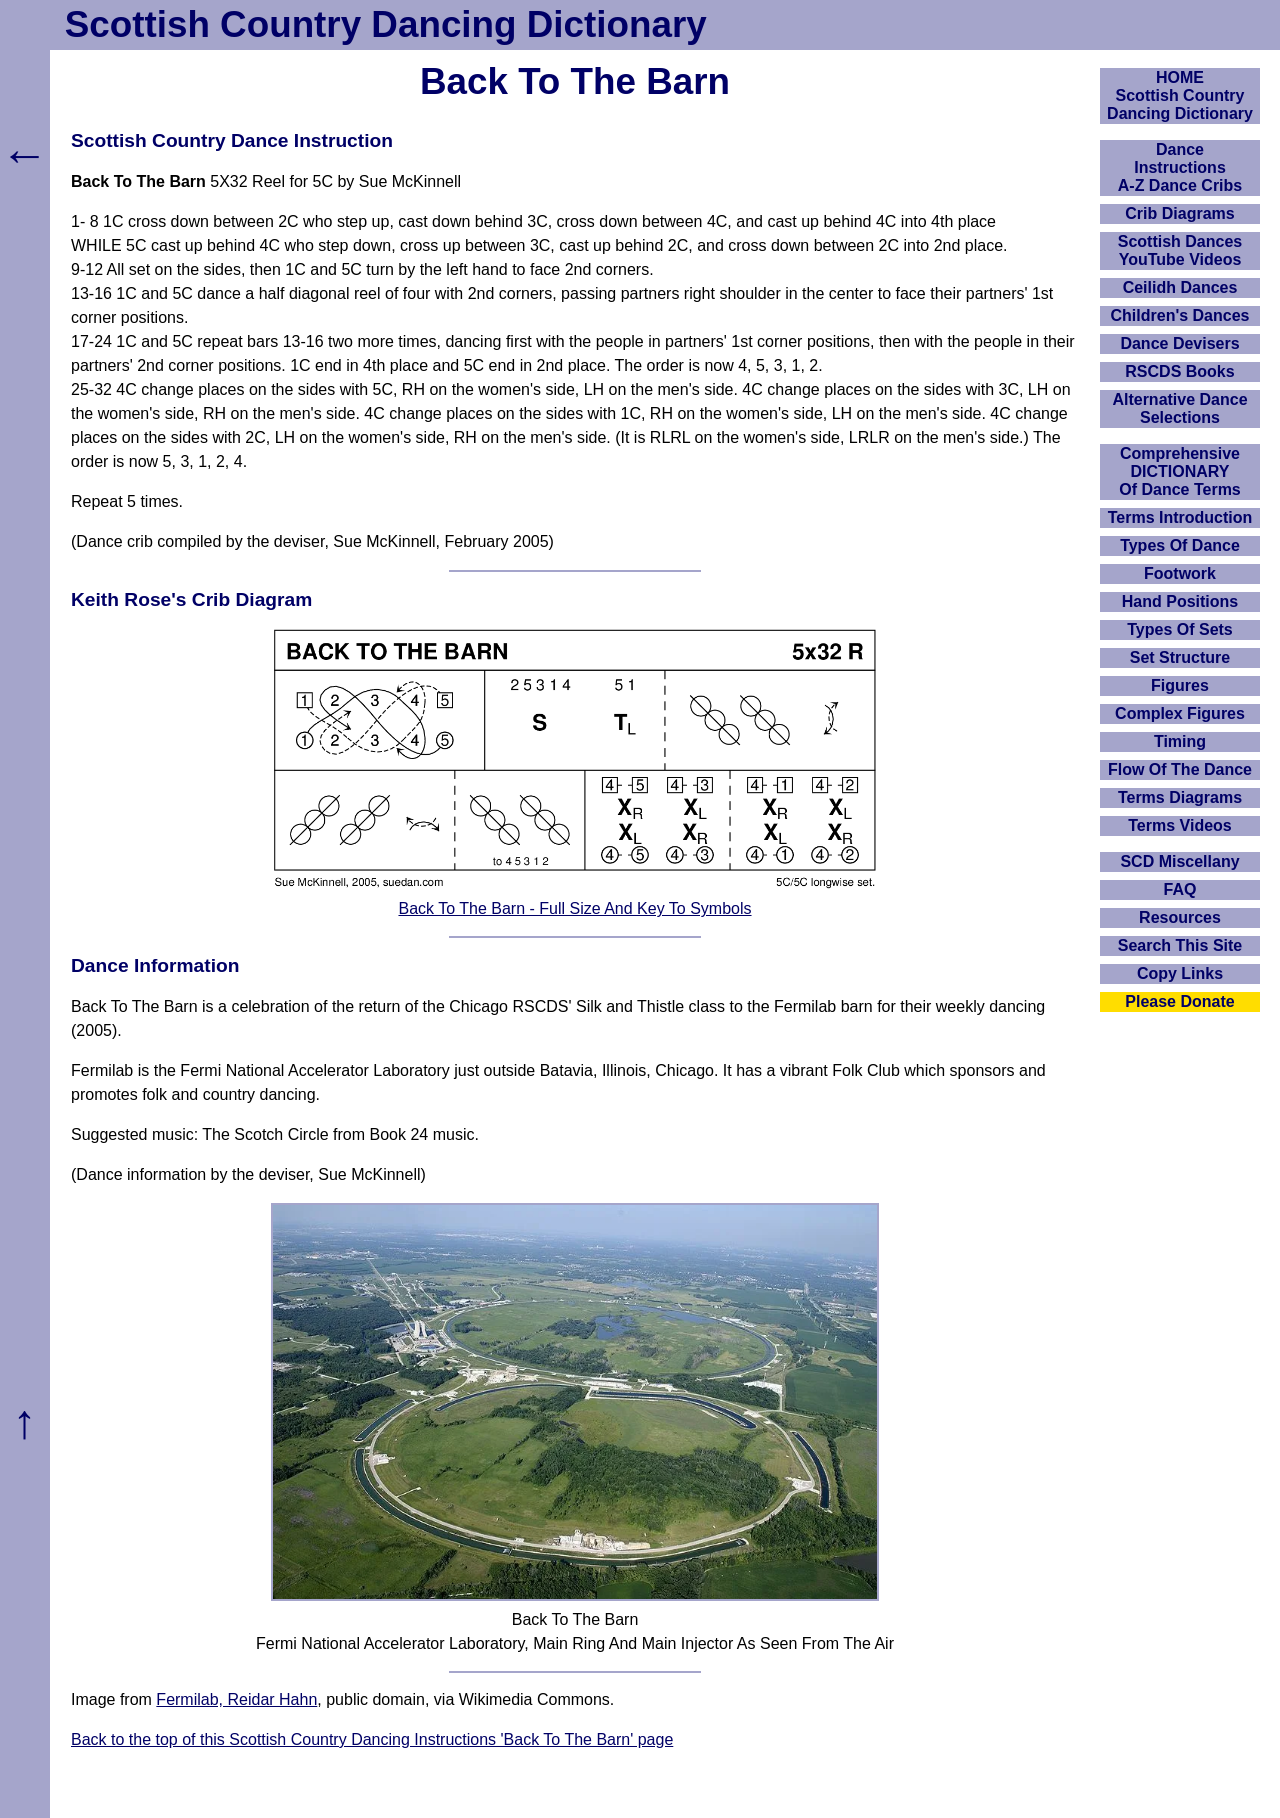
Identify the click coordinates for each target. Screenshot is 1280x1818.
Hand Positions (1180, 601)
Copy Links (1180, 973)
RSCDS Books (1179, 371)
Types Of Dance (1180, 545)
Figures (1180, 685)
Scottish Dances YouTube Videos (1180, 250)
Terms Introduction (1180, 517)
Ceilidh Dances (1180, 287)
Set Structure (1180, 657)
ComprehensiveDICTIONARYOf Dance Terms (1180, 471)
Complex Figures (1180, 713)
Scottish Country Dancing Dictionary (386, 24)
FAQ (1180, 889)
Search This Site (1180, 945)
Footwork (1180, 573)
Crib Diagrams (1179, 213)
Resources (1180, 917)
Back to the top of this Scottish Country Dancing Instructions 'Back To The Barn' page (372, 1739)
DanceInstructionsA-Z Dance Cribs (1180, 167)
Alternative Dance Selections (1179, 408)
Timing (1180, 741)
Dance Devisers (1179, 343)
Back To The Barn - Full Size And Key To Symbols (574, 908)
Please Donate (1179, 1001)
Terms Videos (1179, 825)
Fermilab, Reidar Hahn (236, 1699)
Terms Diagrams (1180, 797)
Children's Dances (1180, 315)
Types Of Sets (1180, 629)
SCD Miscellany (1179, 861)
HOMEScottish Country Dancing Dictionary (1180, 95)
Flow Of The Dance (1180, 769)
